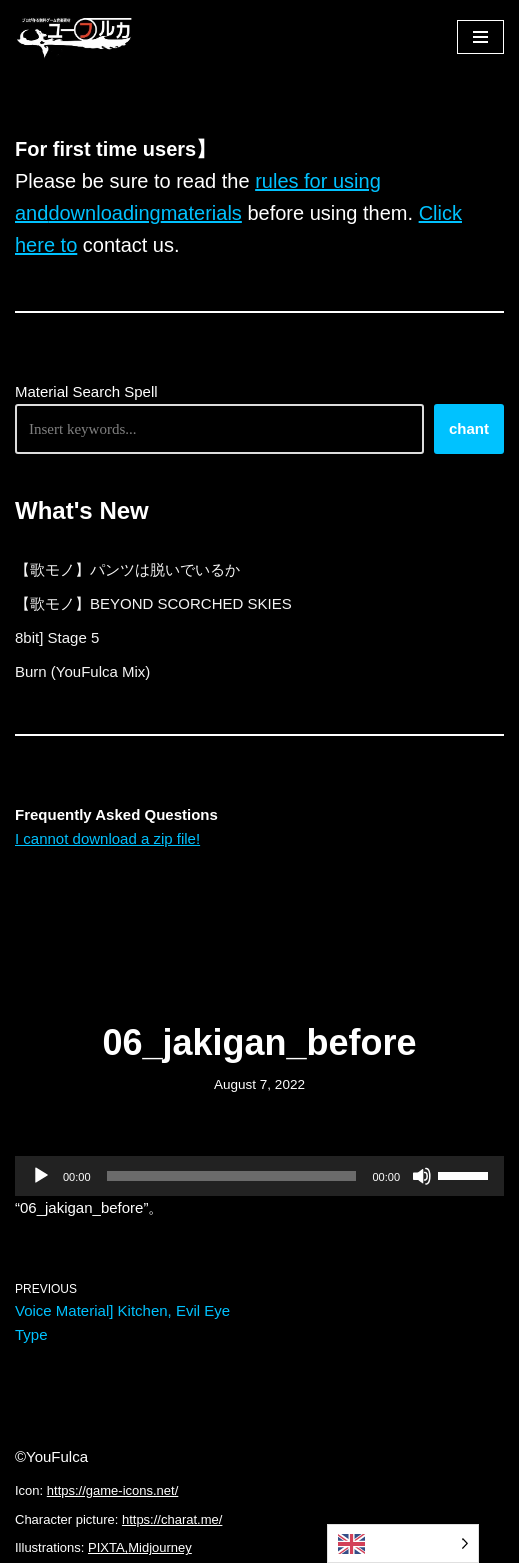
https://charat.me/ (172, 1519)
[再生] (41, 1176)
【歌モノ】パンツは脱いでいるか (127, 569)
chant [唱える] (469, 428)
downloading (104, 213)
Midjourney (160, 1547)
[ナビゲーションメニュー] (480, 37)
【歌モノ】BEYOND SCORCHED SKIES (153, 603)
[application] (259, 1176)
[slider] (232, 1176)
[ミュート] (422, 1176)
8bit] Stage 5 (57, 637)
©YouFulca (51, 1456)
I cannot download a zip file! (107, 838)
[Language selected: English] (403, 1543)
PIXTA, (108, 1547)
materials (201, 213)
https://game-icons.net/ (113, 1490)
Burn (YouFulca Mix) (82, 671)
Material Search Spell (86, 391)
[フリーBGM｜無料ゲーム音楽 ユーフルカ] (75, 36)
